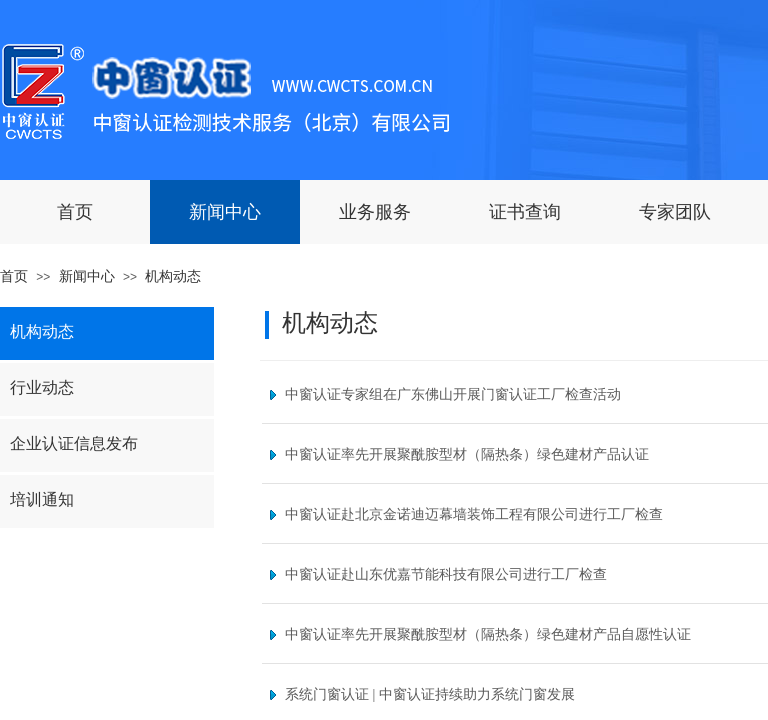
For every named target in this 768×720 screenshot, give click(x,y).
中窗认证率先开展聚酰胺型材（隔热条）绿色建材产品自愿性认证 (488, 634)
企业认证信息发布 (74, 443)
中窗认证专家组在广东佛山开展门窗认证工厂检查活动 (453, 394)
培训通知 (42, 499)
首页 (75, 212)
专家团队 (675, 212)
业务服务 (375, 212)
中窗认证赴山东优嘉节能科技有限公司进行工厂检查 (446, 574)
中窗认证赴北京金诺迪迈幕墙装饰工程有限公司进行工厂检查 (474, 514)
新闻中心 (225, 212)
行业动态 (42, 387)
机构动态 (173, 276)
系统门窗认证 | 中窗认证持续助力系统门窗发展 (430, 694)
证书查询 (525, 212)
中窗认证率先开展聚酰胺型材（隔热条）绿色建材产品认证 (467, 454)
